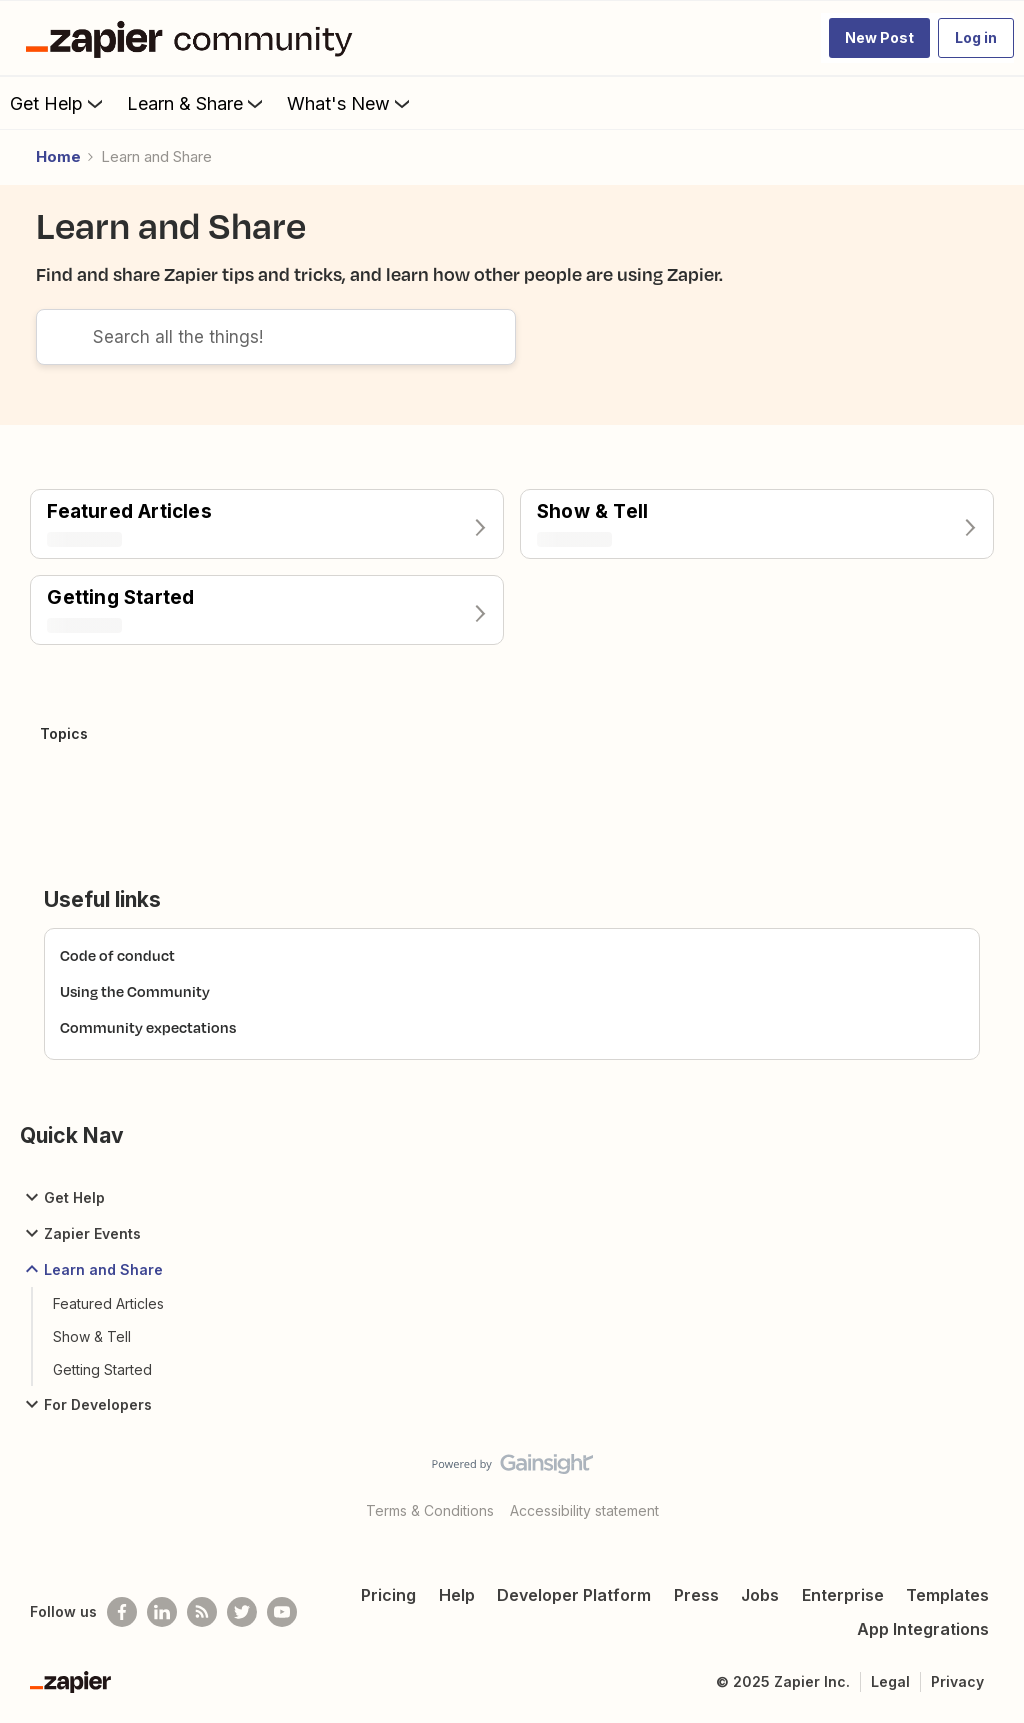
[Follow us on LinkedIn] (162, 1612)
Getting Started (102, 1369)
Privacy (957, 1681)
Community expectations (148, 1027)
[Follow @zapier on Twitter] (242, 1612)
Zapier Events (80, 1233)
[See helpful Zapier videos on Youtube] (282, 1612)
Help (457, 1595)
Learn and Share (91, 1269)
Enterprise (843, 1595)
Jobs (760, 1595)
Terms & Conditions (430, 1510)
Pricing (388, 1595)
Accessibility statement (584, 1510)
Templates (947, 1595)
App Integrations (923, 1629)
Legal (890, 1681)
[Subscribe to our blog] (202, 1612)
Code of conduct (117, 955)
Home (58, 156)
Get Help (58, 103)
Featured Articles (108, 1303)
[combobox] (276, 337)
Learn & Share (197, 103)
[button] (879, 38)
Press (696, 1595)
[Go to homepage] (194, 38)
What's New (350, 103)
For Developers (86, 1404)
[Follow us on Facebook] (122, 1612)
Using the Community (135, 991)
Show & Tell (92, 1336)
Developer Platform (574, 1595)
